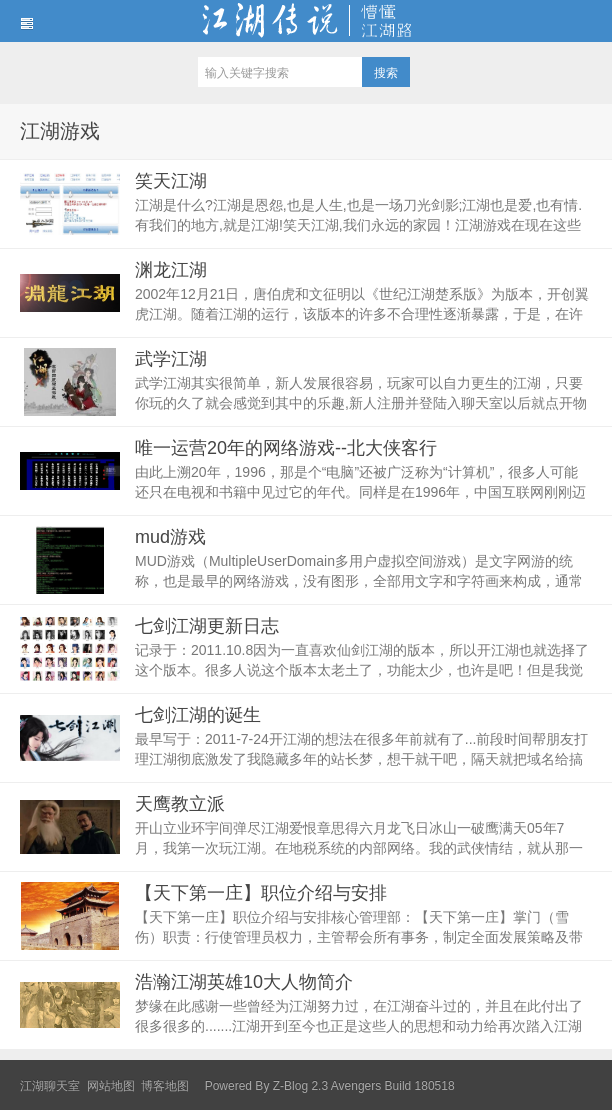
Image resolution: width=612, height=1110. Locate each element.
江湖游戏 (60, 131)
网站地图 (111, 1086)
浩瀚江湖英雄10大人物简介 (244, 982)
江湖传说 (306, 21)
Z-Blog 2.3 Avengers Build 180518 (364, 1086)
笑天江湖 (171, 181)
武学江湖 (171, 359)
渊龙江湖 (171, 270)
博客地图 (165, 1086)
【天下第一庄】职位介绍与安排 (261, 893)
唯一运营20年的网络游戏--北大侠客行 (286, 448)
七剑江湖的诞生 (198, 715)
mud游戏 (170, 537)
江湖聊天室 (50, 1086)
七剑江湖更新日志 (207, 626)
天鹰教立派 (180, 804)
